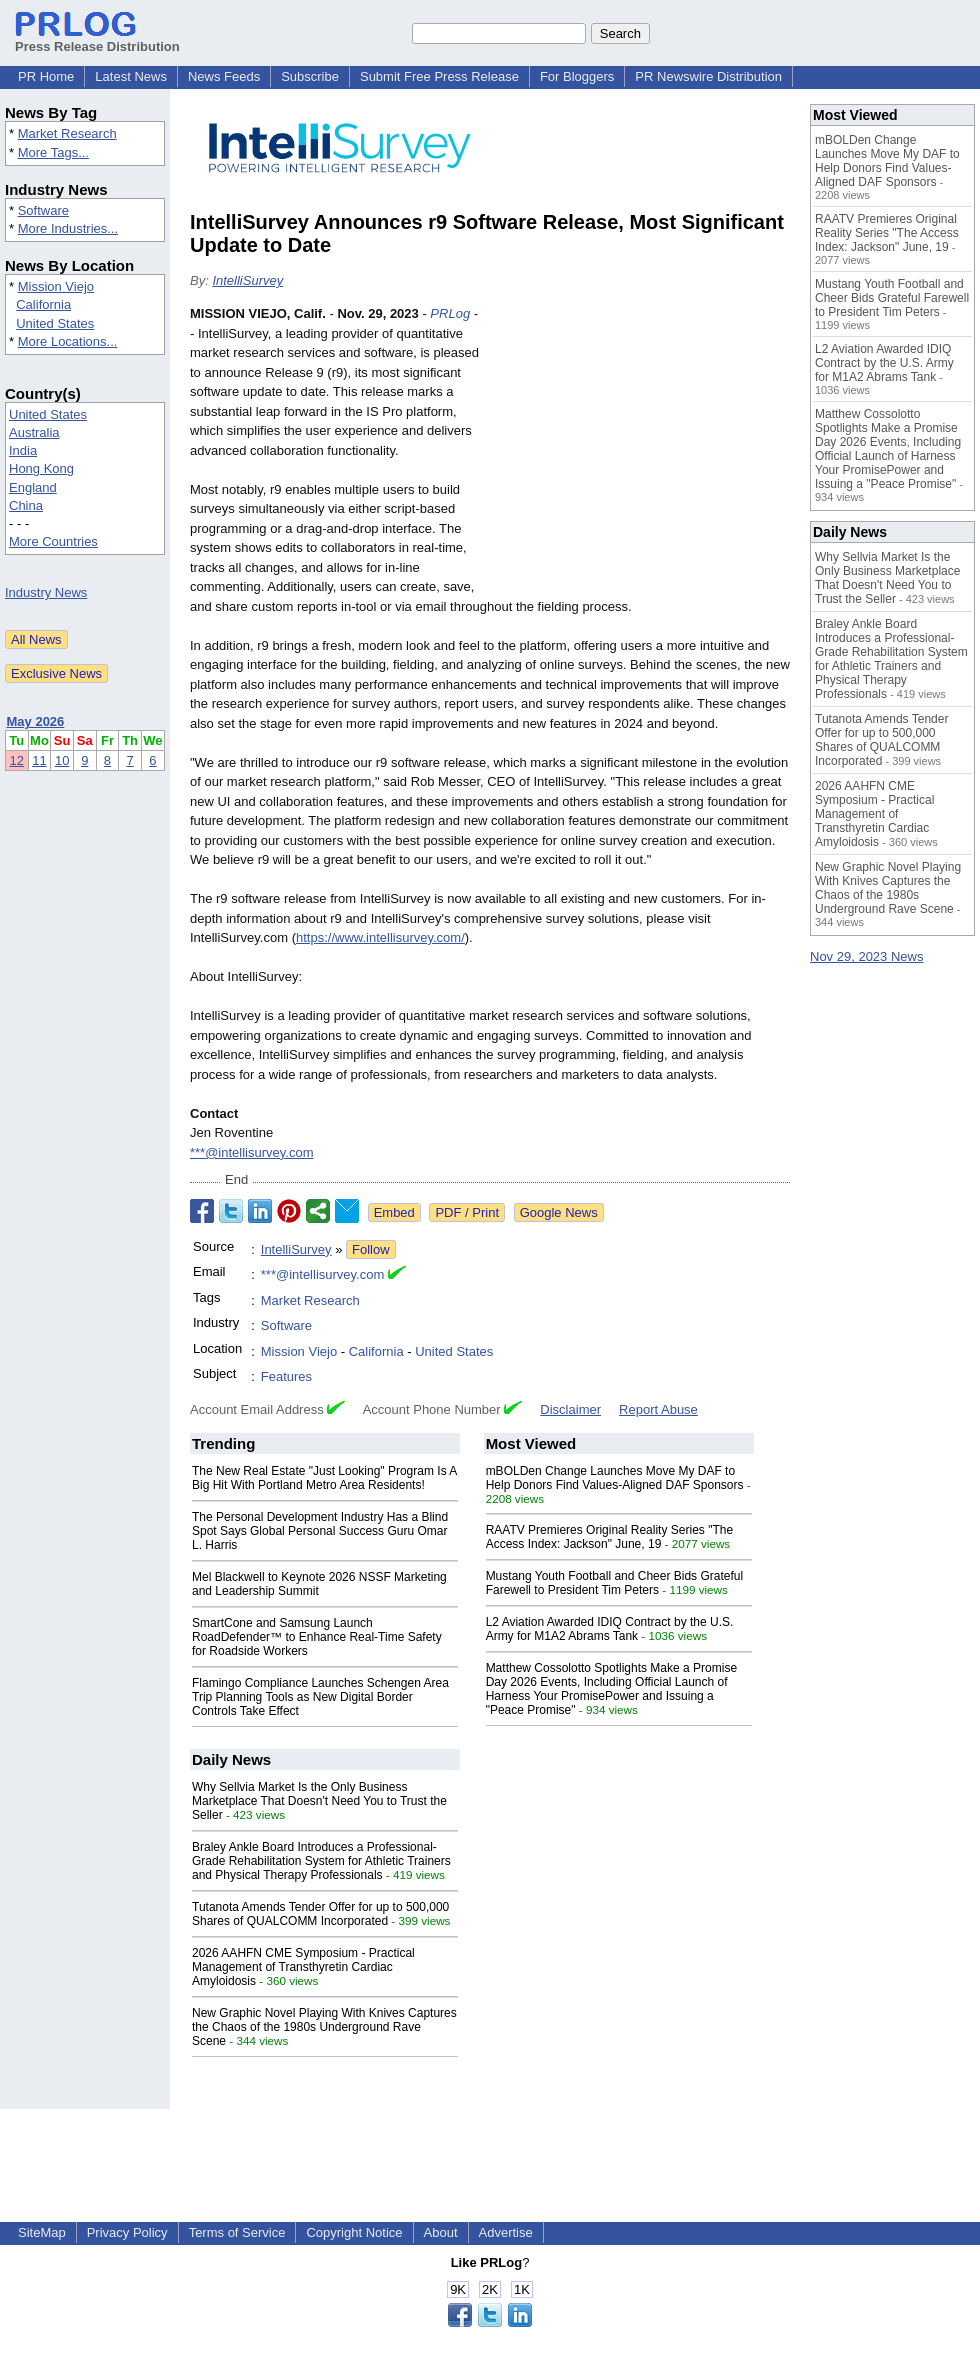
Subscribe (310, 76)
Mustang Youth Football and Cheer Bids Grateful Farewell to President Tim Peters (615, 1583)
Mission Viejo (56, 286)
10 (62, 760)
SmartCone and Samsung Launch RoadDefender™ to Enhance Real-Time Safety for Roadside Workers (317, 1637)
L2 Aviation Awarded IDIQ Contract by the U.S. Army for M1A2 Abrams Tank (610, 1629)
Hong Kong (41, 468)
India (23, 450)
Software (43, 210)
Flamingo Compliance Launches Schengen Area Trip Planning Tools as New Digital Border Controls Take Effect (320, 1697)
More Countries (53, 541)
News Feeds (224, 76)
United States (55, 323)
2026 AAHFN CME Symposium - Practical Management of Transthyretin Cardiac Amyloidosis (303, 1967)
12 (17, 760)
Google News (559, 1212)
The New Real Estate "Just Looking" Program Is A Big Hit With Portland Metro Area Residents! (324, 1478)
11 (39, 760)
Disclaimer (570, 1409)
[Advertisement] (640, 451)
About (441, 2232)
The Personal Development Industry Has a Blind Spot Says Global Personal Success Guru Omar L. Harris (320, 1531)
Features (286, 1376)
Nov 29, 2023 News (866, 956)
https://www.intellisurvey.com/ (380, 937)
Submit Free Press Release (439, 76)
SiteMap (42, 2232)
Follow (371, 1249)
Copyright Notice (354, 2232)
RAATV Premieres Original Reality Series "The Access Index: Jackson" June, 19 (609, 1537)
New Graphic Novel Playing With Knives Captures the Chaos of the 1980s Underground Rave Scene (324, 2027)
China (26, 505)
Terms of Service (237, 2232)
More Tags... (53, 152)
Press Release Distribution (97, 39)
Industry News (46, 592)
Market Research (67, 133)
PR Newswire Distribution (708, 76)
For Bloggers (577, 76)
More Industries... (68, 228)
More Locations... (68, 341)
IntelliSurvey (247, 280)
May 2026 (36, 721)
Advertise (506, 2232)
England (33, 487)
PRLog (450, 313)
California (43, 304)
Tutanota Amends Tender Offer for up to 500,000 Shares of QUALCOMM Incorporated (320, 1914)
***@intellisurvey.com (252, 1152)
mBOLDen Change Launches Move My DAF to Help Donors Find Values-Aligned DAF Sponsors (615, 1478)
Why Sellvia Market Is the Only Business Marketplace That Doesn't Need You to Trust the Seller (319, 1801)
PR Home (46, 76)
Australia (34, 432)
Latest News (131, 76)
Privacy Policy (127, 2232)
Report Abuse (658, 1409)
